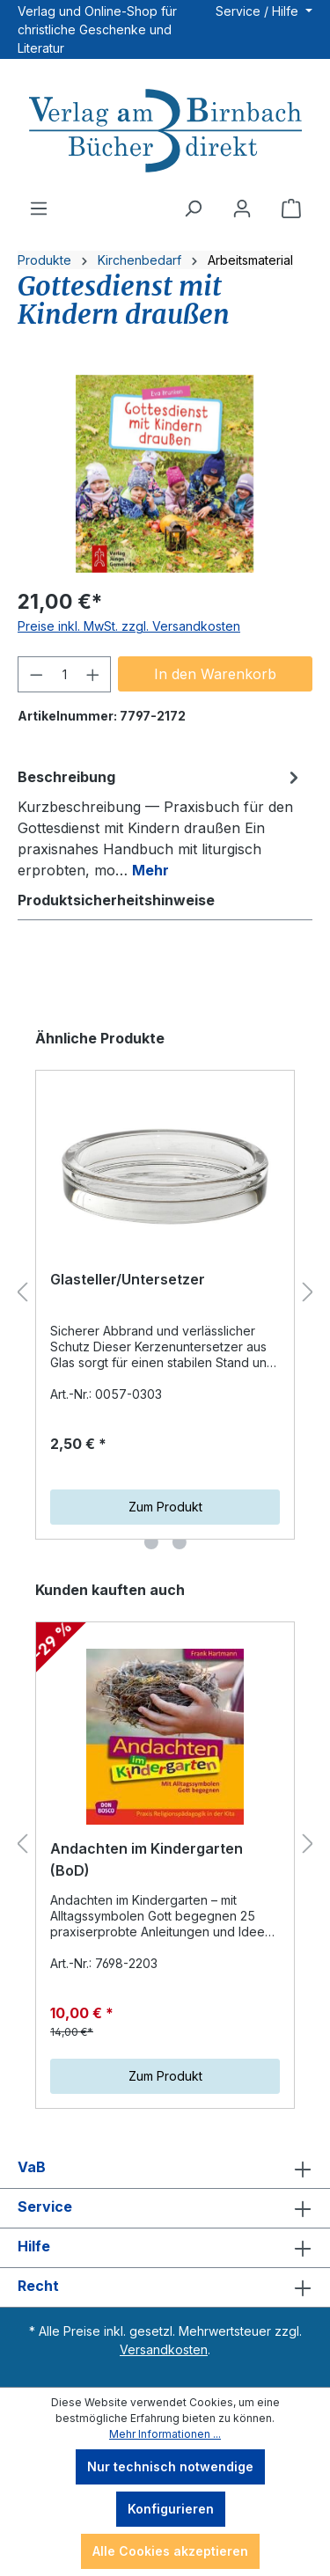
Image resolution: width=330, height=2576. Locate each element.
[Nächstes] (308, 1292)
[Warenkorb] (291, 208)
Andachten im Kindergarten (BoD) (146, 1860)
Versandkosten (164, 2349)
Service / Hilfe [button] (259, 11)
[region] (165, 474)
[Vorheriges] (22, 1292)
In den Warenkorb (215, 674)
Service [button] (165, 2208)
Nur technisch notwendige (170, 2466)
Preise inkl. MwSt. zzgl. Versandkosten (129, 625)
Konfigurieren (171, 2508)
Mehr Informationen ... (165, 2434)
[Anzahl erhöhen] (93, 674)
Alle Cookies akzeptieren (170, 2550)
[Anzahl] (65, 674)
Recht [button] (165, 2287)
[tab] (161, 822)
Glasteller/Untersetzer (127, 1279)
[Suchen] (193, 208)
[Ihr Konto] (242, 208)
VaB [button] (165, 2168)
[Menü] (39, 208)
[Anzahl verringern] (36, 674)
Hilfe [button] (165, 2248)
